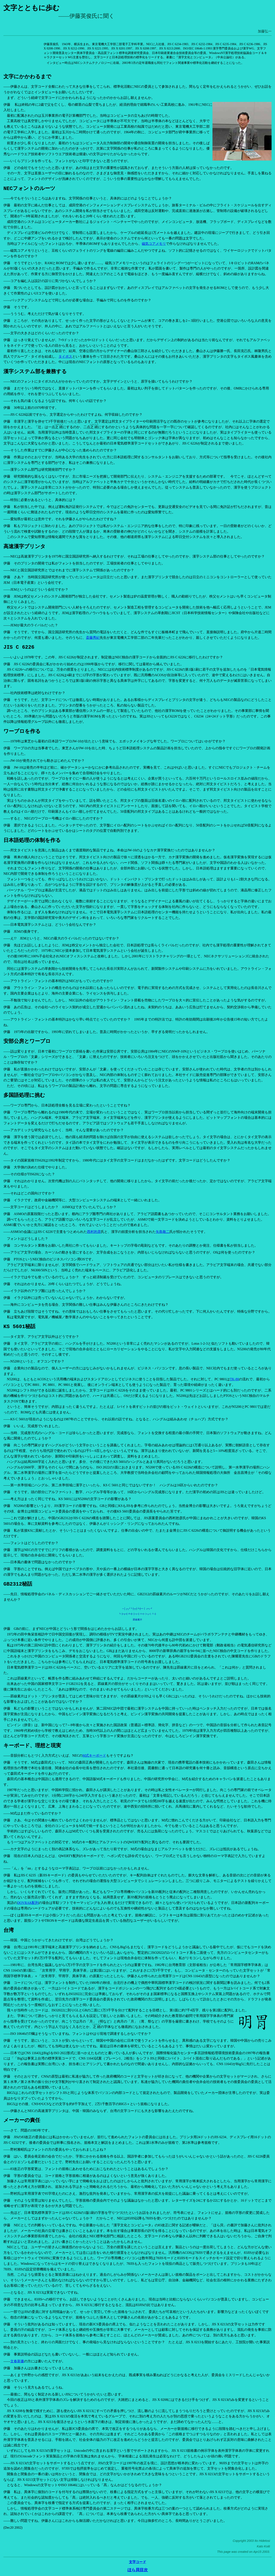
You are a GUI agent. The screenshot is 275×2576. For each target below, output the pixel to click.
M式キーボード (94, 1756)
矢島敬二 (163, 1232)
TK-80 (234, 1380)
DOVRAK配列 (28, 1903)
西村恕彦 (94, 1232)
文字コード (137, 2563)
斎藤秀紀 (93, 638)
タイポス (65, 357)
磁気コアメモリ (154, 244)
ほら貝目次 (137, 2570)
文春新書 (17, 2362)
